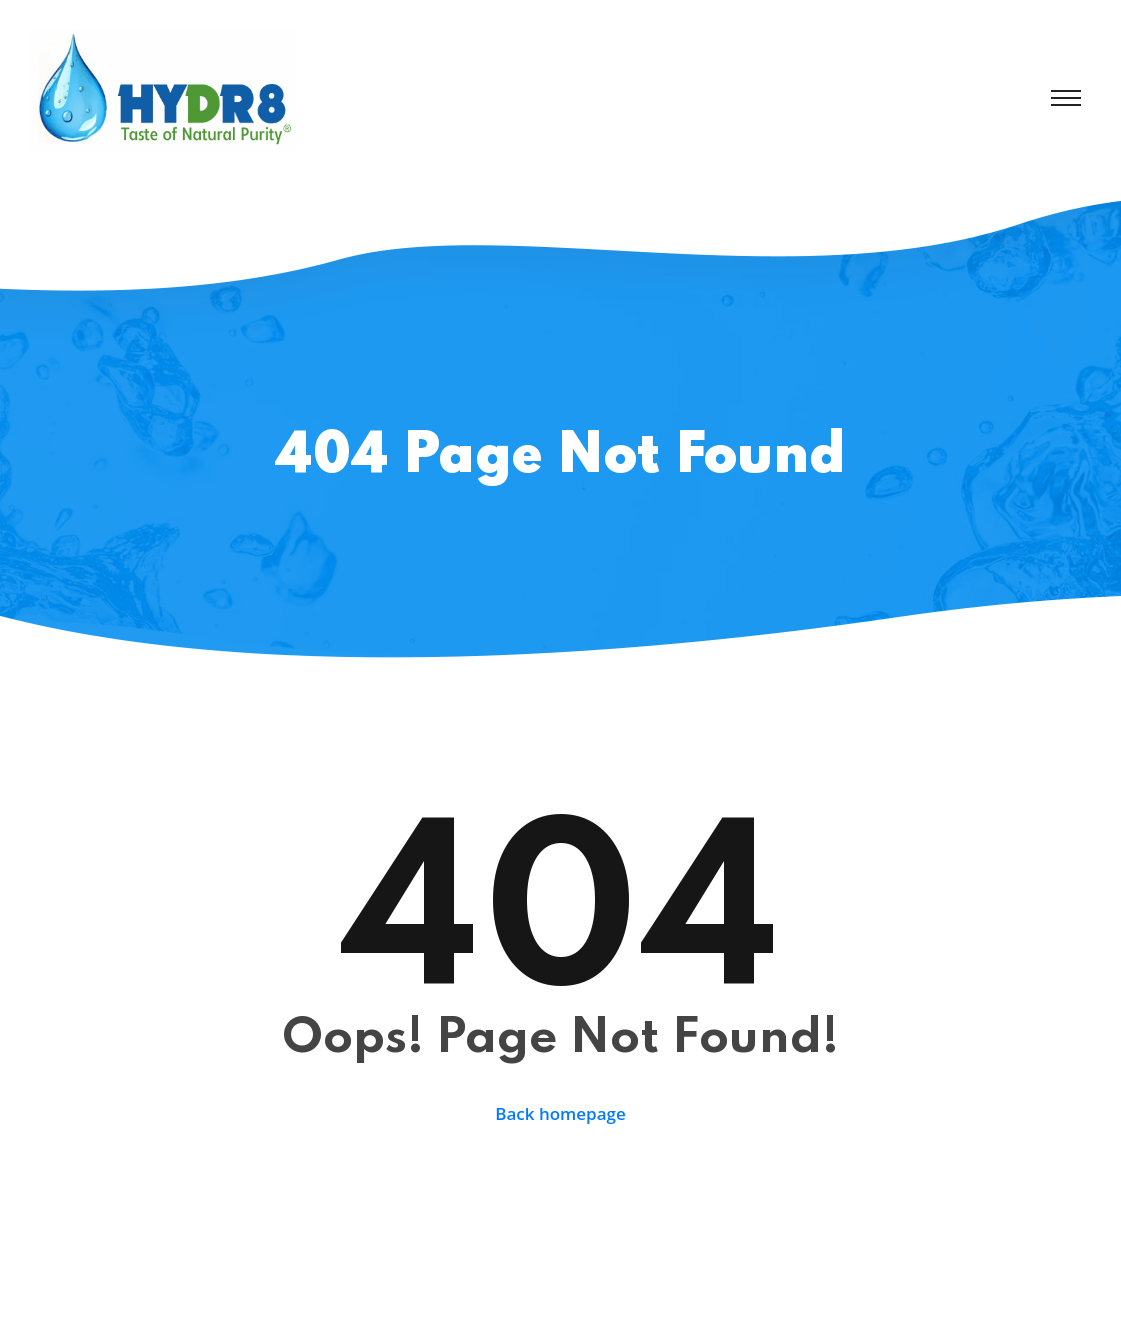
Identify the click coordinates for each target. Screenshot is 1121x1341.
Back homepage (560, 1113)
